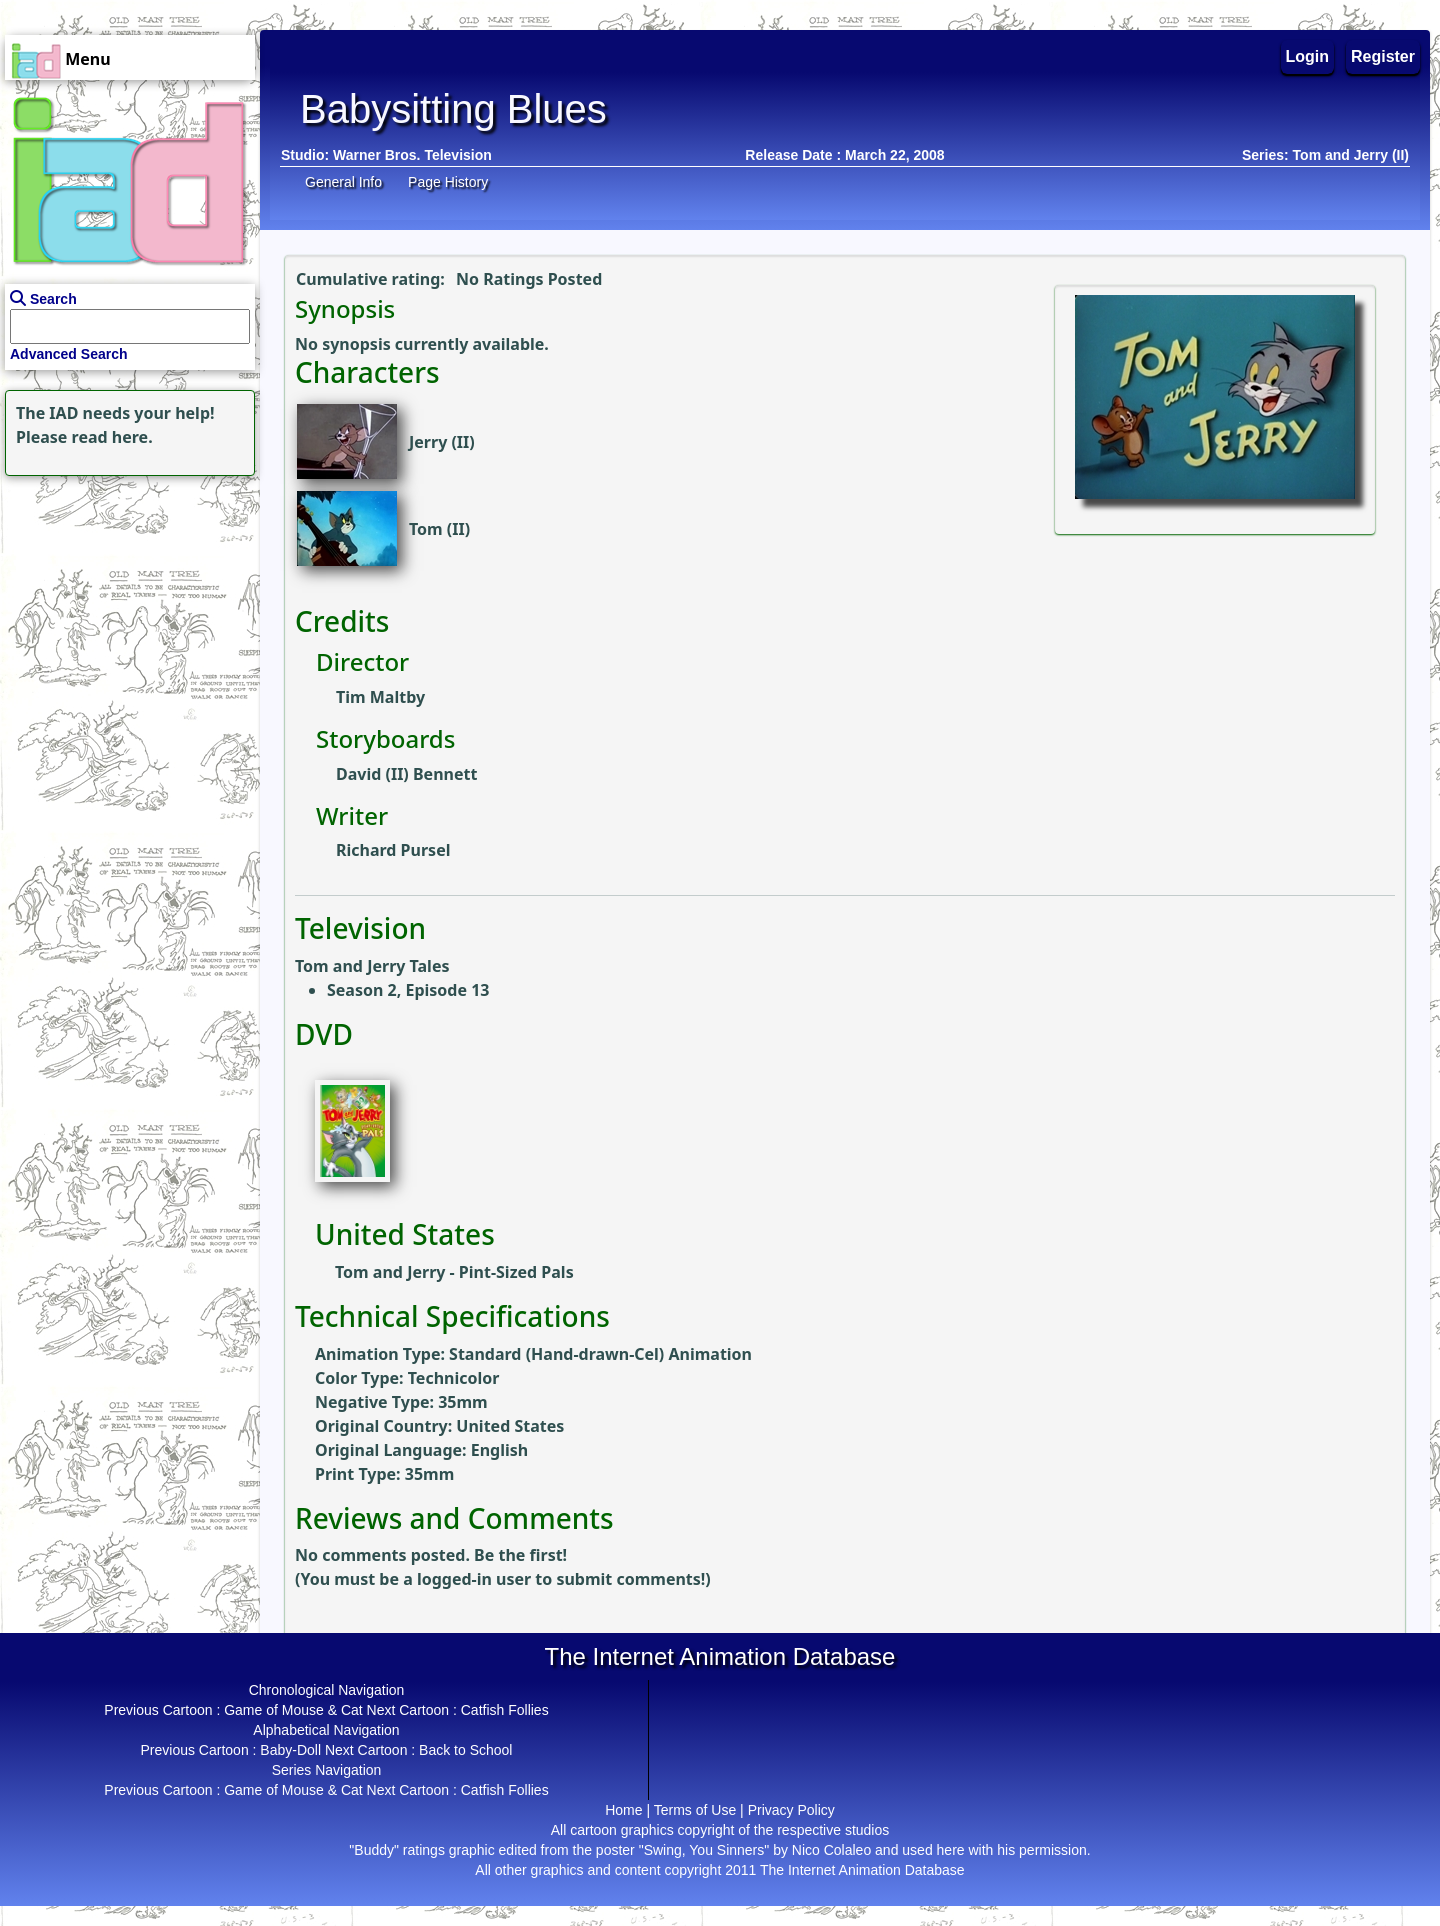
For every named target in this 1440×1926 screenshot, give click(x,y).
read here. (112, 437)
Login (1308, 56)
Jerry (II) (442, 442)
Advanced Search (69, 354)
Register (1383, 56)
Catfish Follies (505, 1710)
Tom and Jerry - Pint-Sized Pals (454, 1272)
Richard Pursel (393, 850)
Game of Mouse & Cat (293, 1710)
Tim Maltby (380, 697)
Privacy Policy (791, 1810)
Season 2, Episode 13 (408, 990)
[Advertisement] (125, 606)
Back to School (465, 1750)
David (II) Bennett (406, 774)
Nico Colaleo (831, 1850)
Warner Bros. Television (412, 155)
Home (623, 1810)
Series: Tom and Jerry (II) (1325, 155)
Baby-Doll (290, 1750)
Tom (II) (439, 529)
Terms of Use (695, 1810)
